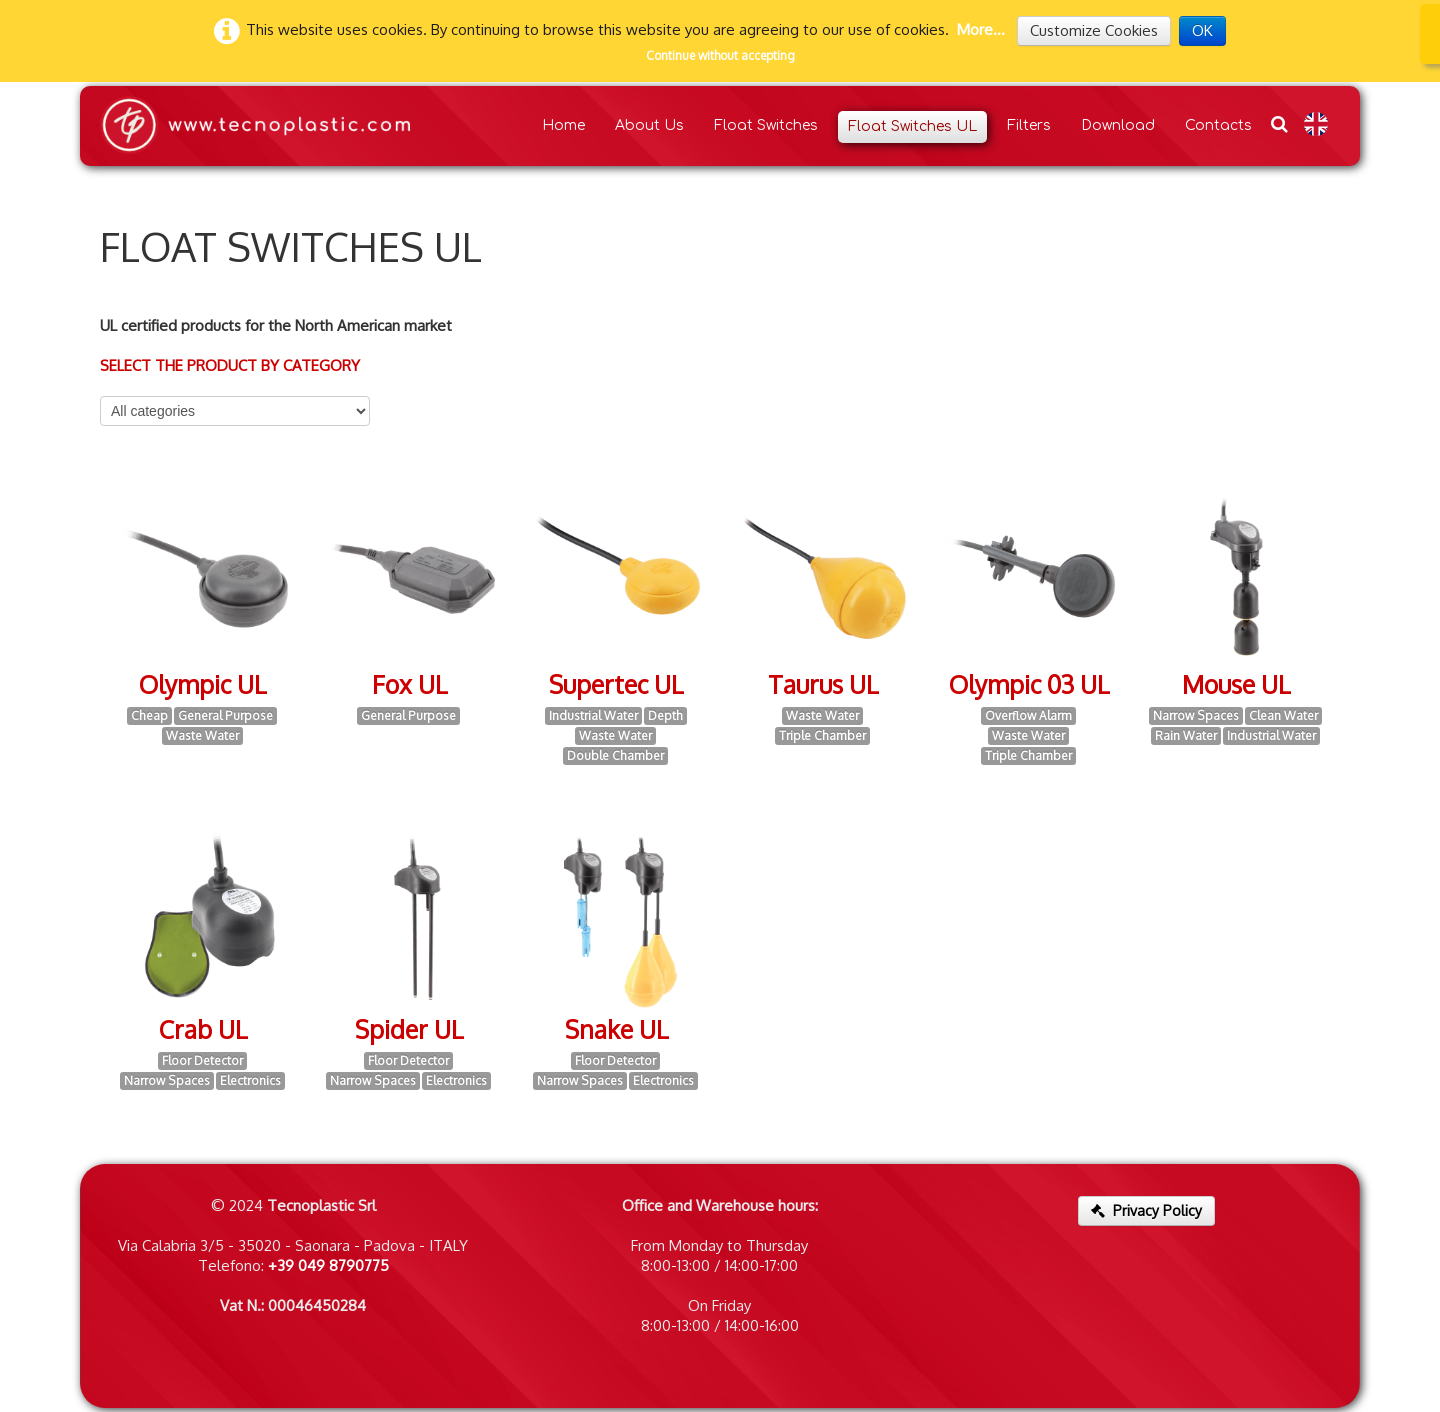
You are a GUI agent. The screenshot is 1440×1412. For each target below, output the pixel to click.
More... (981, 29)
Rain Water (1186, 735)
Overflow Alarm (1028, 715)
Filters (1029, 125)
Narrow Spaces (1196, 715)
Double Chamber (615, 755)
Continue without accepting (720, 55)
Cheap (149, 715)
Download (1118, 125)
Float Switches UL (912, 126)
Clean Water (1283, 715)
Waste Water (202, 735)
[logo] (255, 126)
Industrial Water (593, 715)
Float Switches (766, 125)
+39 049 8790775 (328, 1265)
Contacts (1218, 125)
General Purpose (225, 715)
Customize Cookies (1094, 30)
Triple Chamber (822, 735)
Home (563, 125)
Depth (665, 715)
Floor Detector (202, 1060)
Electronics (250, 1080)
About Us (649, 125)
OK (1202, 30)
